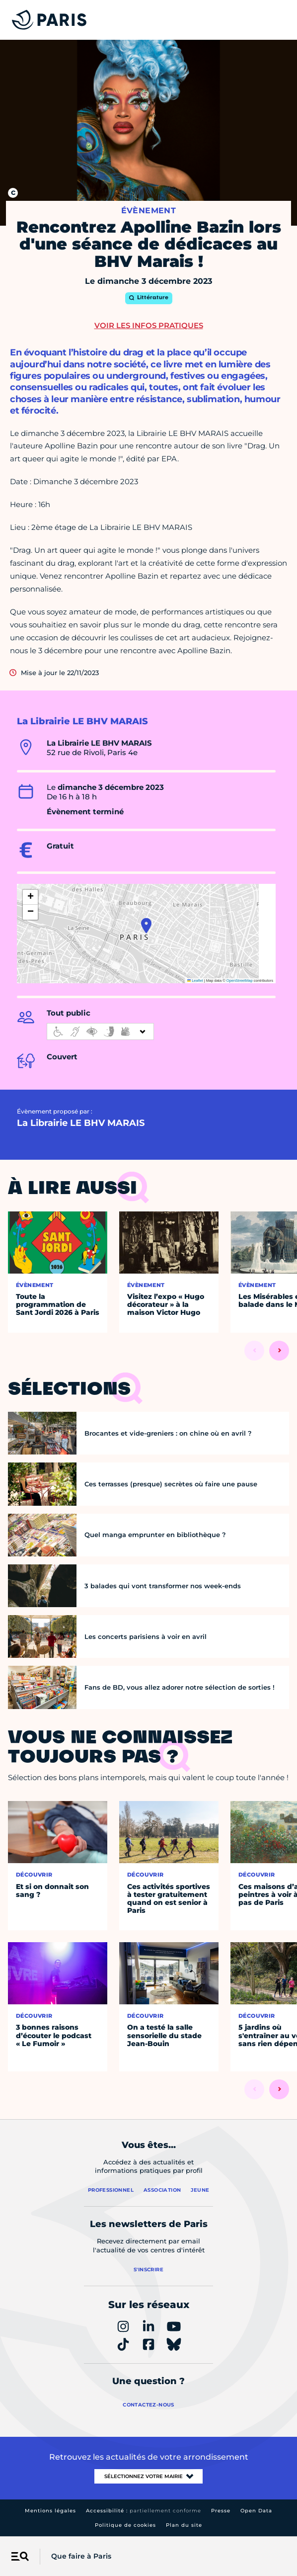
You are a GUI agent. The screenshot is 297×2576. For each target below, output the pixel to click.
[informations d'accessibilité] (100, 1031)
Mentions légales (50, 2510)
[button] (146, 926)
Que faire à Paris (81, 2556)
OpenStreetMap (239, 980)
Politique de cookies (125, 2525)
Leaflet (195, 980)
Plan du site (184, 2525)
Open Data (256, 2510)
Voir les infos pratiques (148, 325)
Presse (220, 2510)
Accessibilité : (143, 2510)
